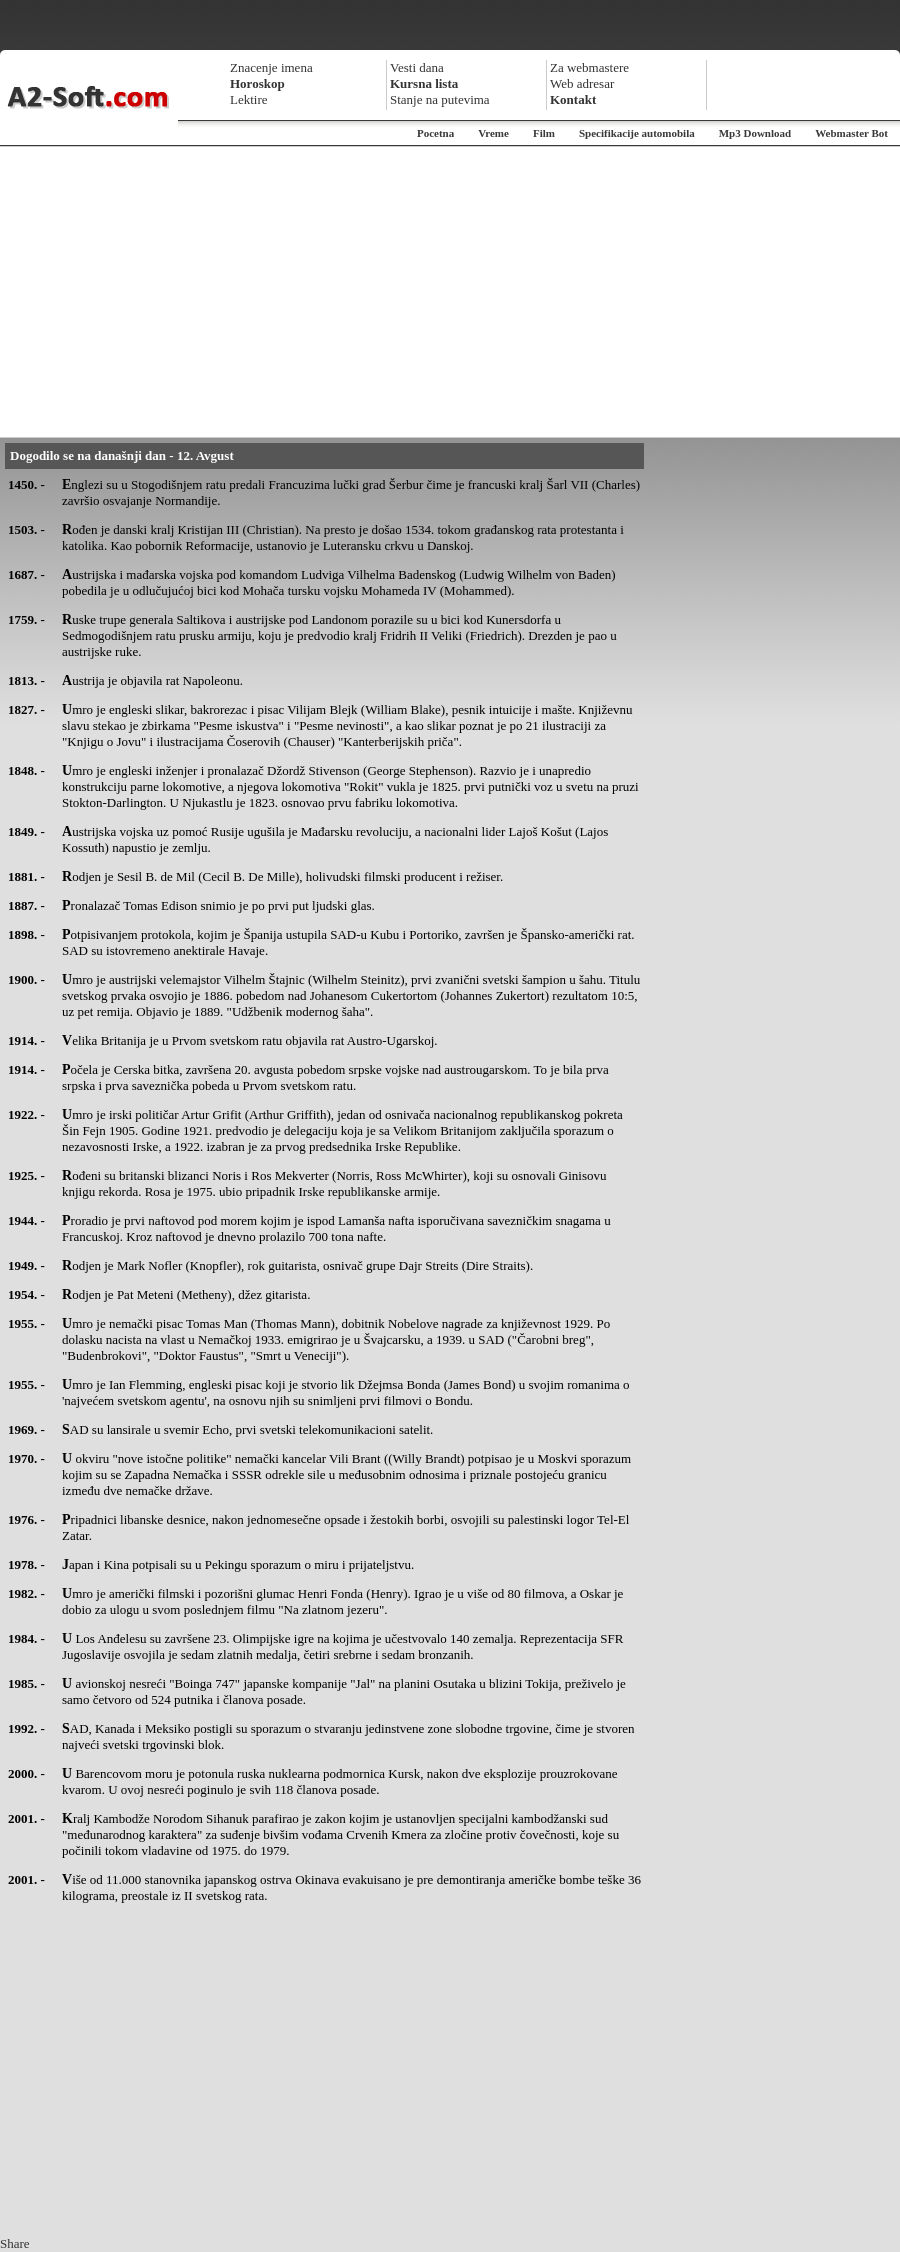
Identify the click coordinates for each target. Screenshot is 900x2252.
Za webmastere (589, 67)
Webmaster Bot (851, 133)
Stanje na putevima (440, 99)
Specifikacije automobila (637, 133)
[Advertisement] (450, 292)
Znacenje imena (271, 67)
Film (544, 133)
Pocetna (435, 133)
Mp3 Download (755, 133)
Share (15, 2243)
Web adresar (582, 83)
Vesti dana (417, 67)
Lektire (249, 99)
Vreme (493, 133)
